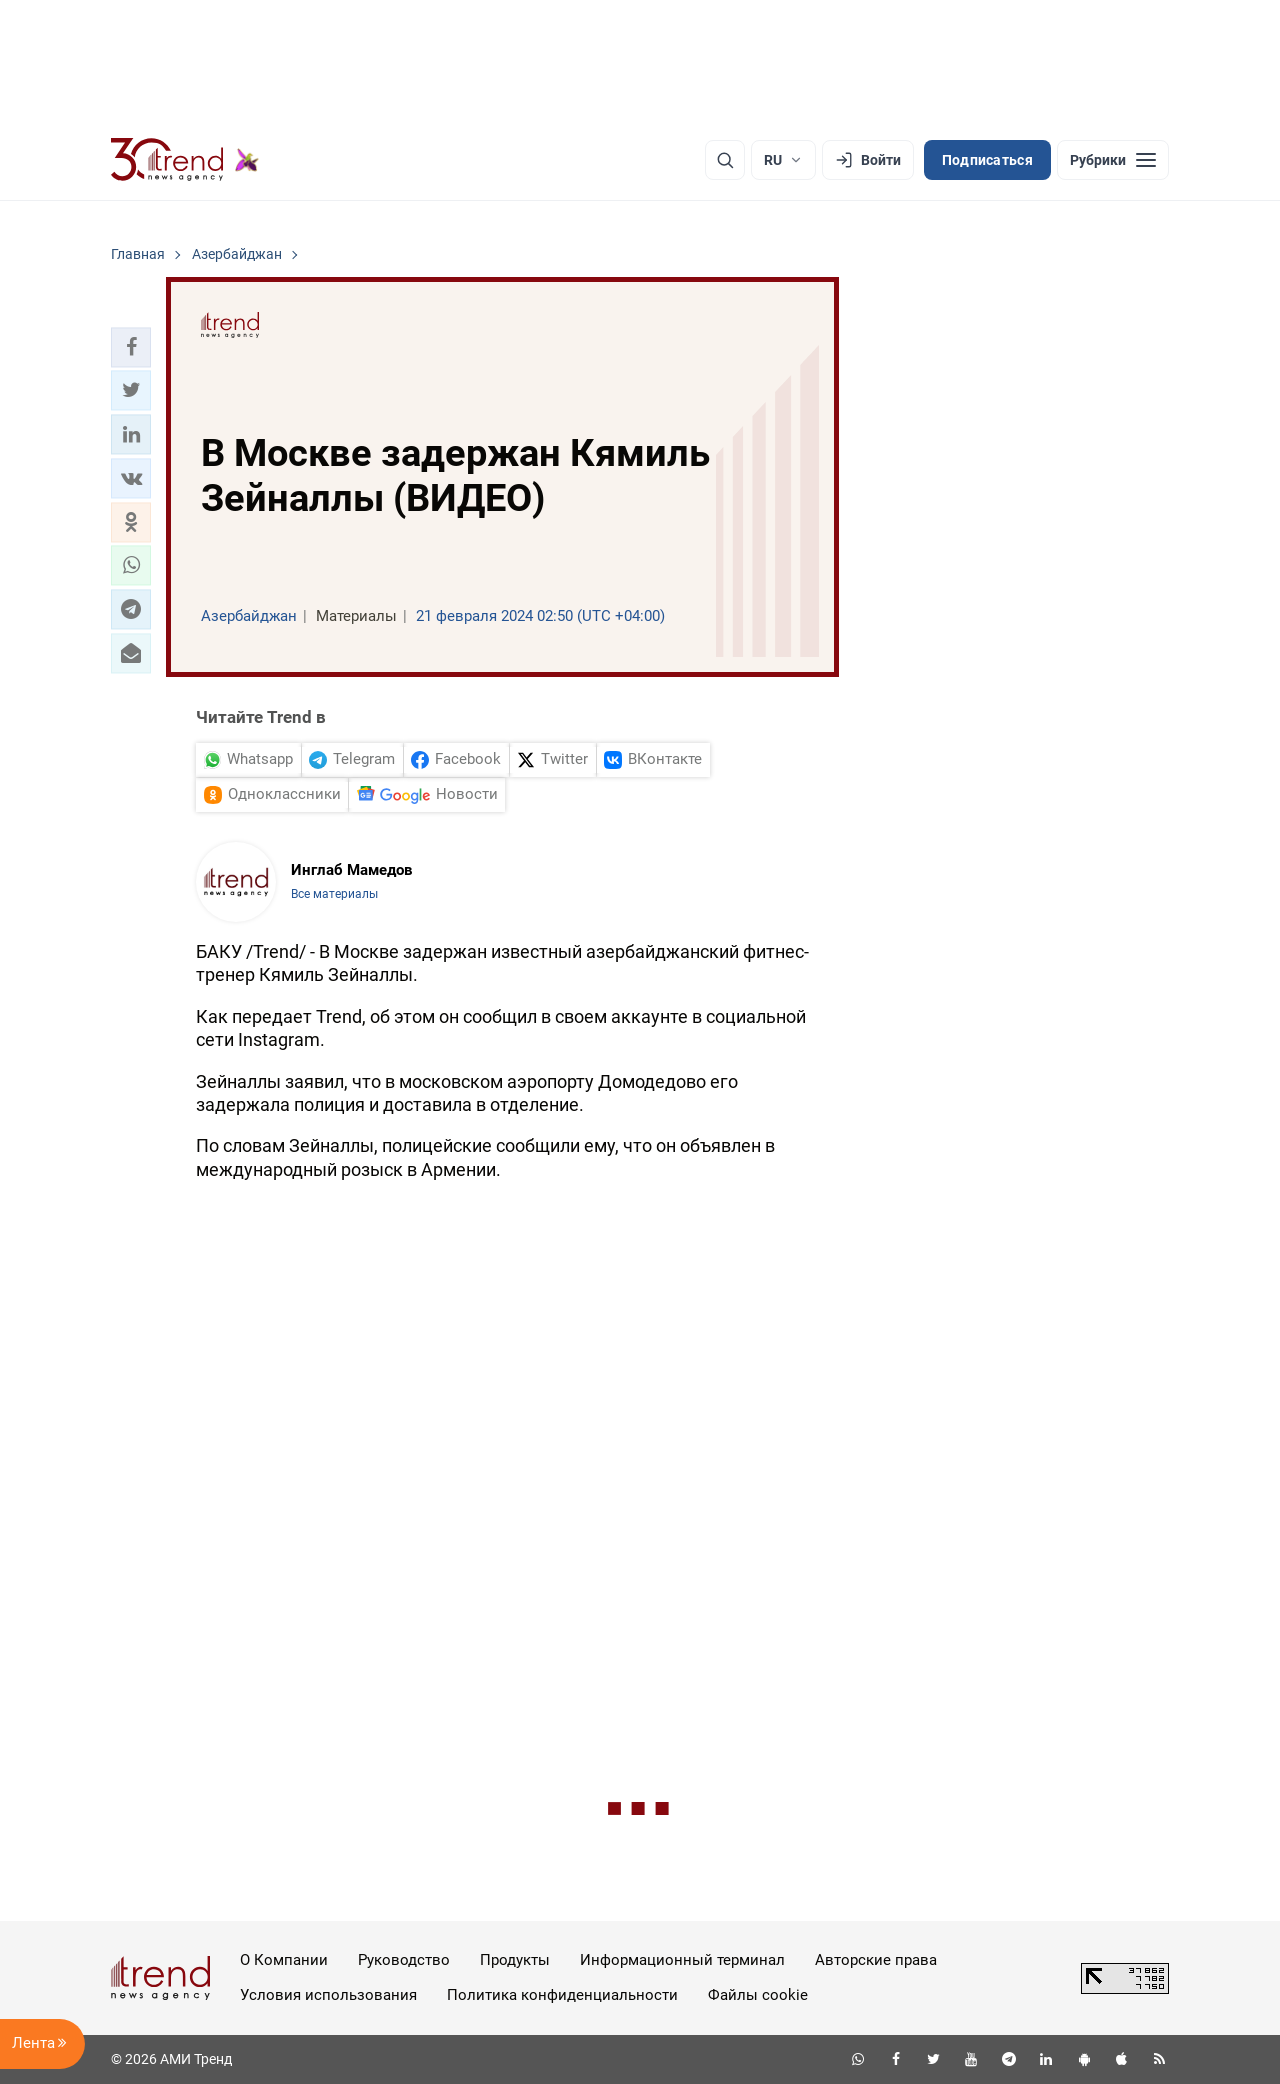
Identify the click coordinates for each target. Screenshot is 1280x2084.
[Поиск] (725, 160)
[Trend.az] (185, 160)
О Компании (284, 1960)
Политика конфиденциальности (562, 1995)
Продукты (515, 1960)
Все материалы (334, 894)
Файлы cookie (758, 1995)
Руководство (404, 1960)
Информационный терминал (682, 1960)
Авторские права (876, 1960)
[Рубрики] (1113, 160)
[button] (131, 347)
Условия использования (328, 1995)
